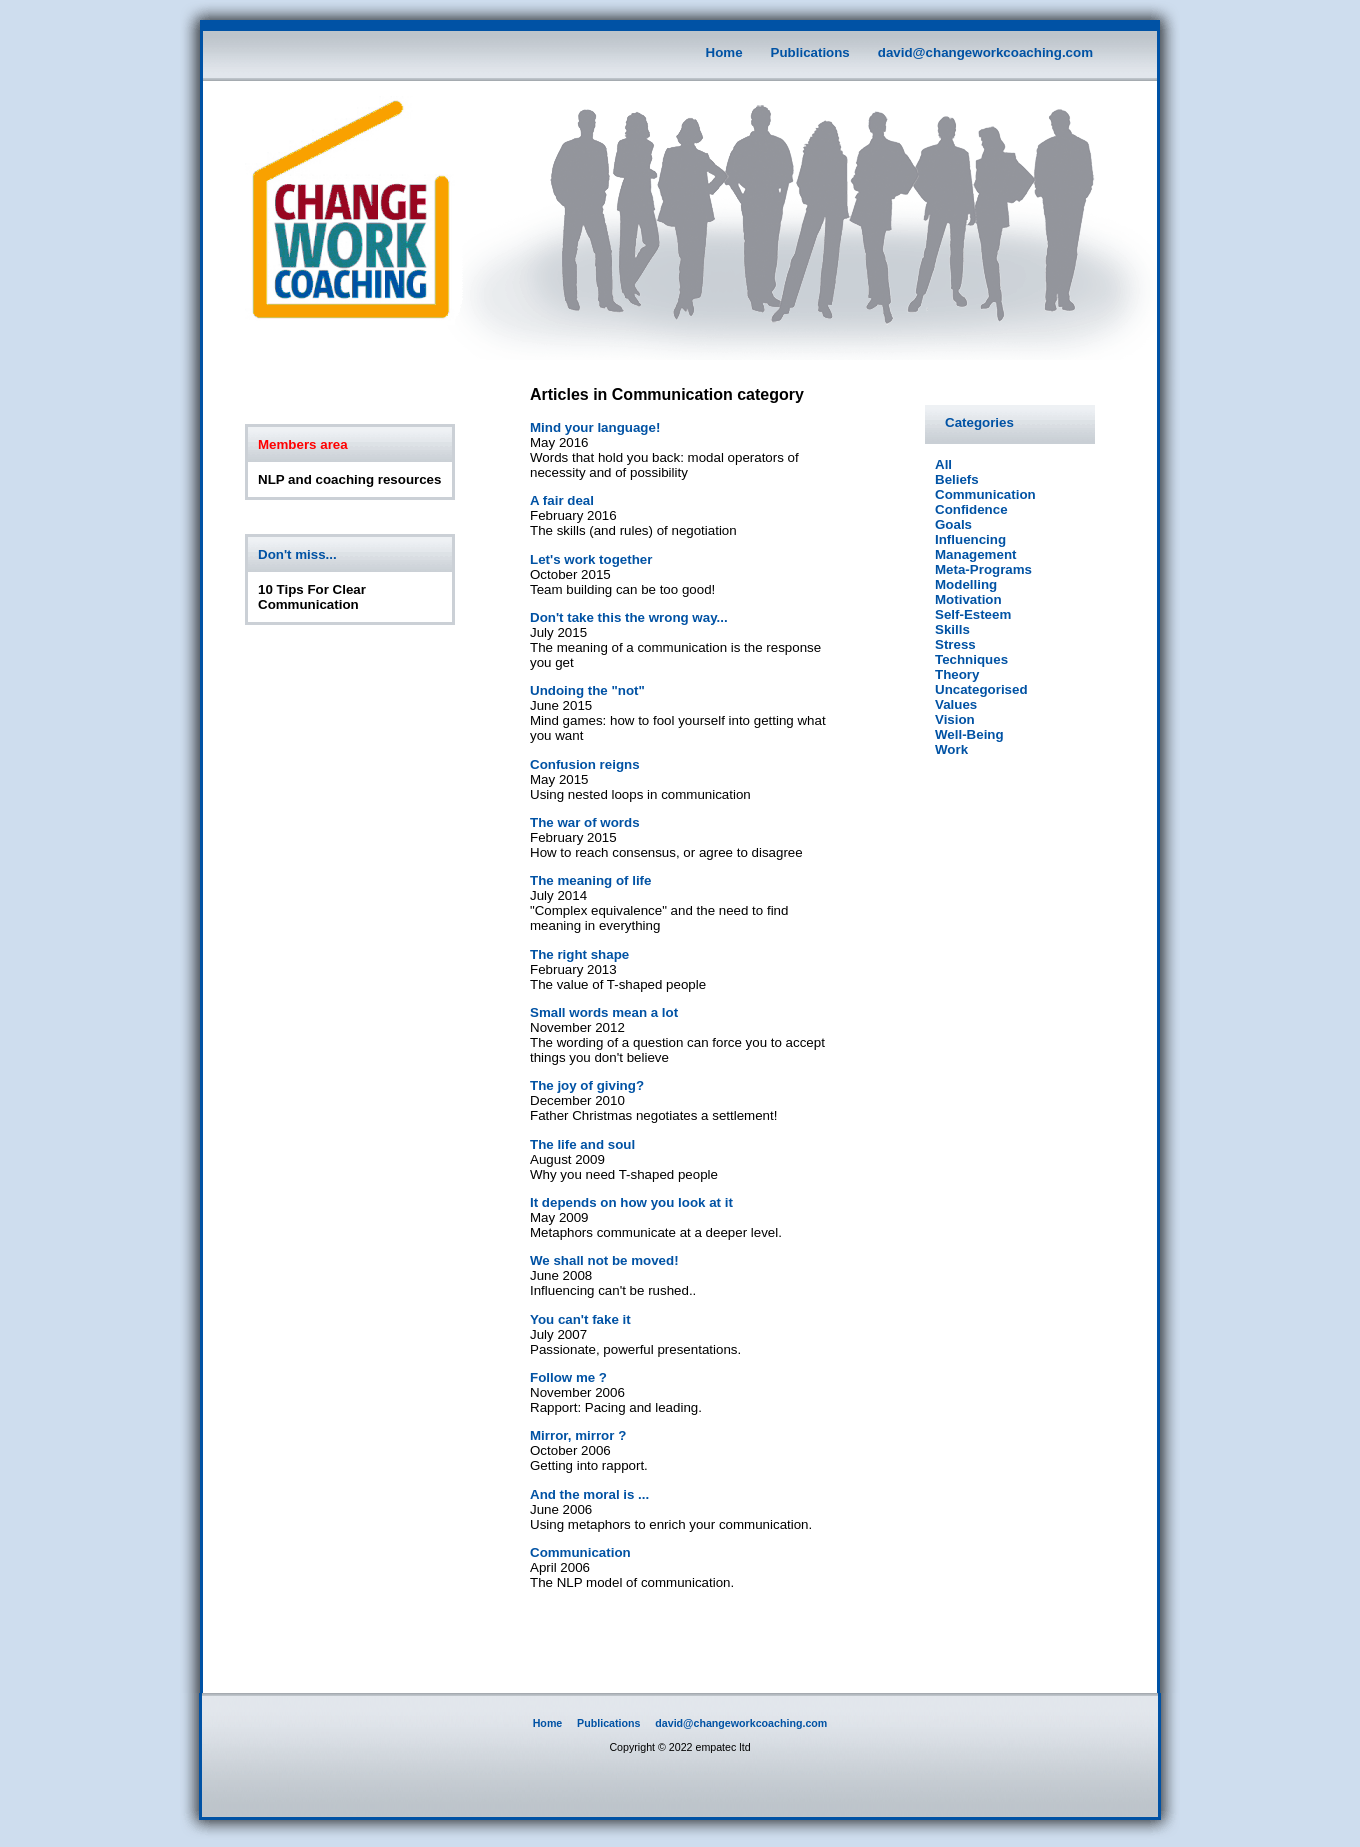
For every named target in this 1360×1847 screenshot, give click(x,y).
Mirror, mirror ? (578, 1435)
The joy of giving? (587, 1085)
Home (724, 52)
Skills (952, 629)
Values (956, 704)
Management (975, 554)
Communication (580, 1552)
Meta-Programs (983, 569)
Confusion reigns (585, 764)
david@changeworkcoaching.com (985, 52)
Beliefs (957, 479)
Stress (955, 644)
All (943, 464)
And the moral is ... (589, 1494)
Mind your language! (595, 427)
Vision (955, 719)
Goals (953, 524)
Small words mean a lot (604, 1012)
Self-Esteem (973, 614)
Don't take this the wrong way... (629, 617)
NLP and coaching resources (349, 479)
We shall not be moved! (604, 1260)
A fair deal (562, 500)
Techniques (971, 659)
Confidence (971, 509)
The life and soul (582, 1144)
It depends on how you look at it (631, 1202)
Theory (957, 674)
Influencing (970, 539)
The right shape (579, 954)
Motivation (968, 599)
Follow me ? (568, 1377)
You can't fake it (580, 1319)
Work (951, 749)
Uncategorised (981, 689)
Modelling (966, 584)
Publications (810, 52)
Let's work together (591, 559)
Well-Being (969, 734)
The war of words (585, 822)
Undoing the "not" (587, 690)
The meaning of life (590, 880)
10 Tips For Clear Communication (312, 597)
